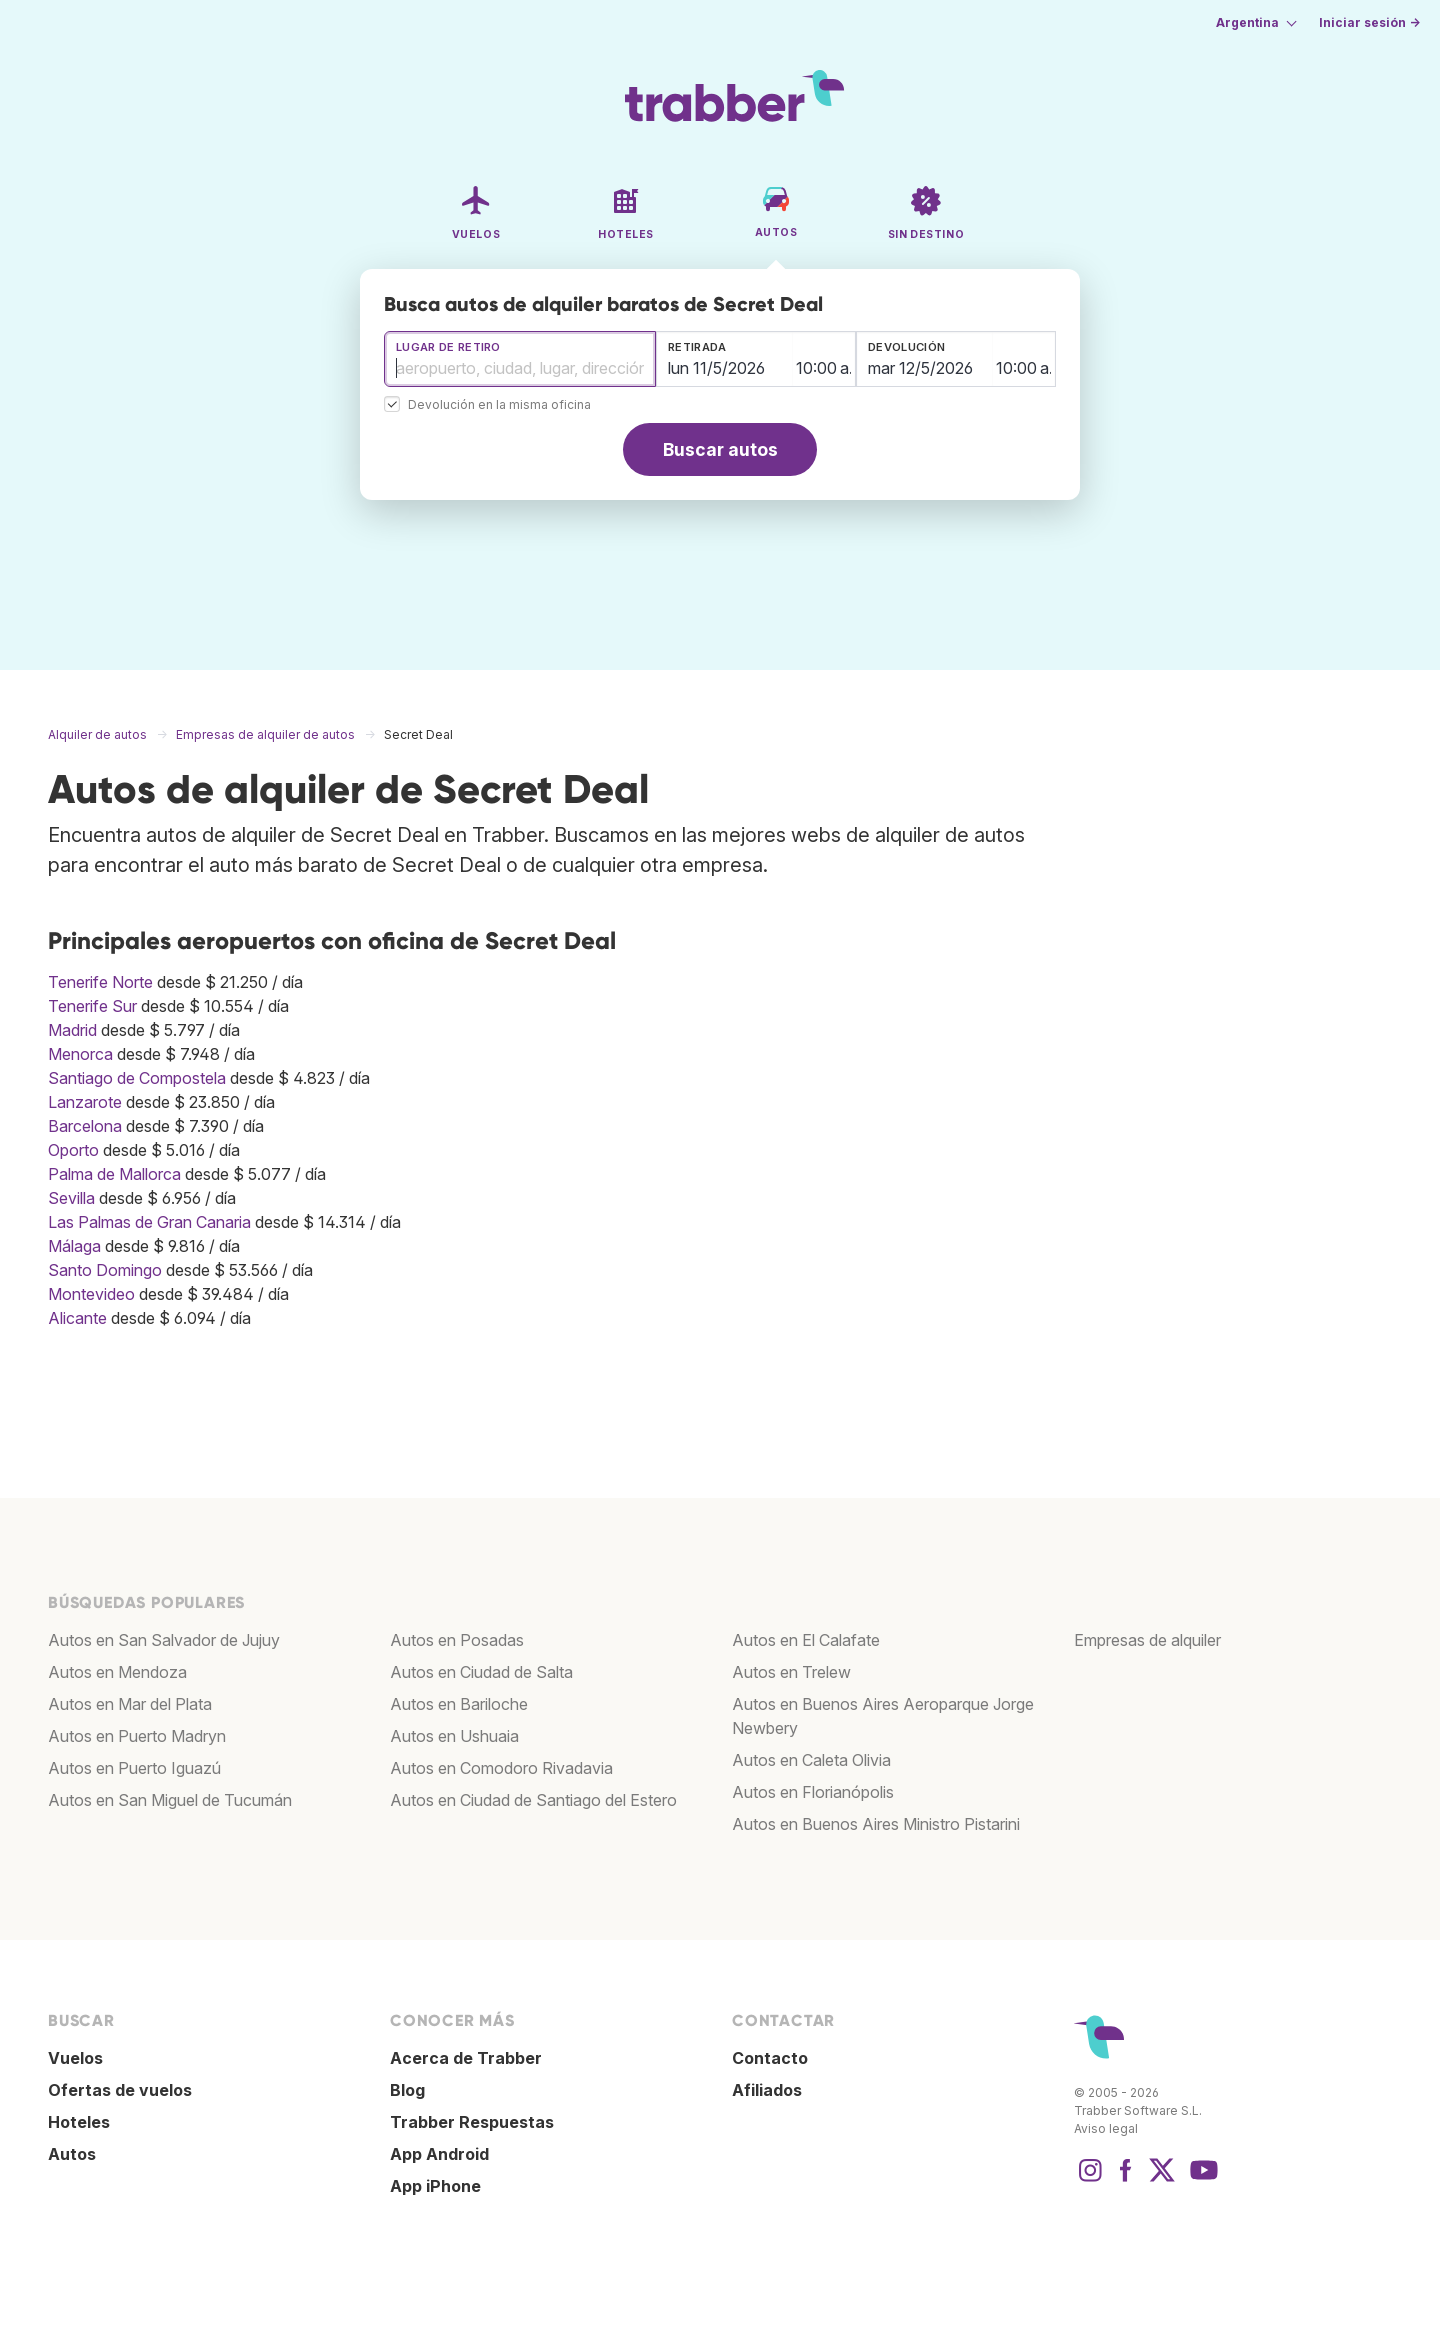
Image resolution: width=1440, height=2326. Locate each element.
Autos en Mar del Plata (130, 1704)
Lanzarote (85, 1102)
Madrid (72, 1030)
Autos (72, 2154)
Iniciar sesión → (1369, 22)
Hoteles (79, 2122)
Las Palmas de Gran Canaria (149, 1222)
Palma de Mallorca (114, 1174)
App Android (439, 2154)
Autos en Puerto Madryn (137, 1736)
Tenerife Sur (92, 1006)
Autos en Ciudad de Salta (481, 1672)
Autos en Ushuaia (454, 1736)
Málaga (74, 1246)
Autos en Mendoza (117, 1672)
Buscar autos (720, 449)
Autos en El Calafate (806, 1640)
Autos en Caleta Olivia (811, 1760)
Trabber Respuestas (472, 2122)
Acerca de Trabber (466, 2058)
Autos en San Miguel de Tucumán (170, 1800)
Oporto (73, 1150)
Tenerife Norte (100, 982)
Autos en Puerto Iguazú (134, 1768)
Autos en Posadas (457, 1640)
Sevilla (71, 1198)
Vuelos (75, 2058)
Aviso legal (1106, 2128)
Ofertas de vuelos (120, 2090)
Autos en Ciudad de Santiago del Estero (533, 1800)
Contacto (770, 2058)
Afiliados (767, 2090)
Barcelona (85, 1126)
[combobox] (520, 359)
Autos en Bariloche (459, 1704)
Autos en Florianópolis (813, 1792)
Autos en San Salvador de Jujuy (164, 1640)
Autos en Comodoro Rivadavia (501, 1768)
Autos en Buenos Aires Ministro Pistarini (876, 1824)
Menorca (80, 1054)
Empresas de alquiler (1147, 1640)
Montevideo (91, 1294)
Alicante (77, 1318)
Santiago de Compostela (137, 1078)
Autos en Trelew (791, 1672)
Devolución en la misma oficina (499, 405)
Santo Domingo (105, 1270)
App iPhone (435, 2186)
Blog (407, 2090)
